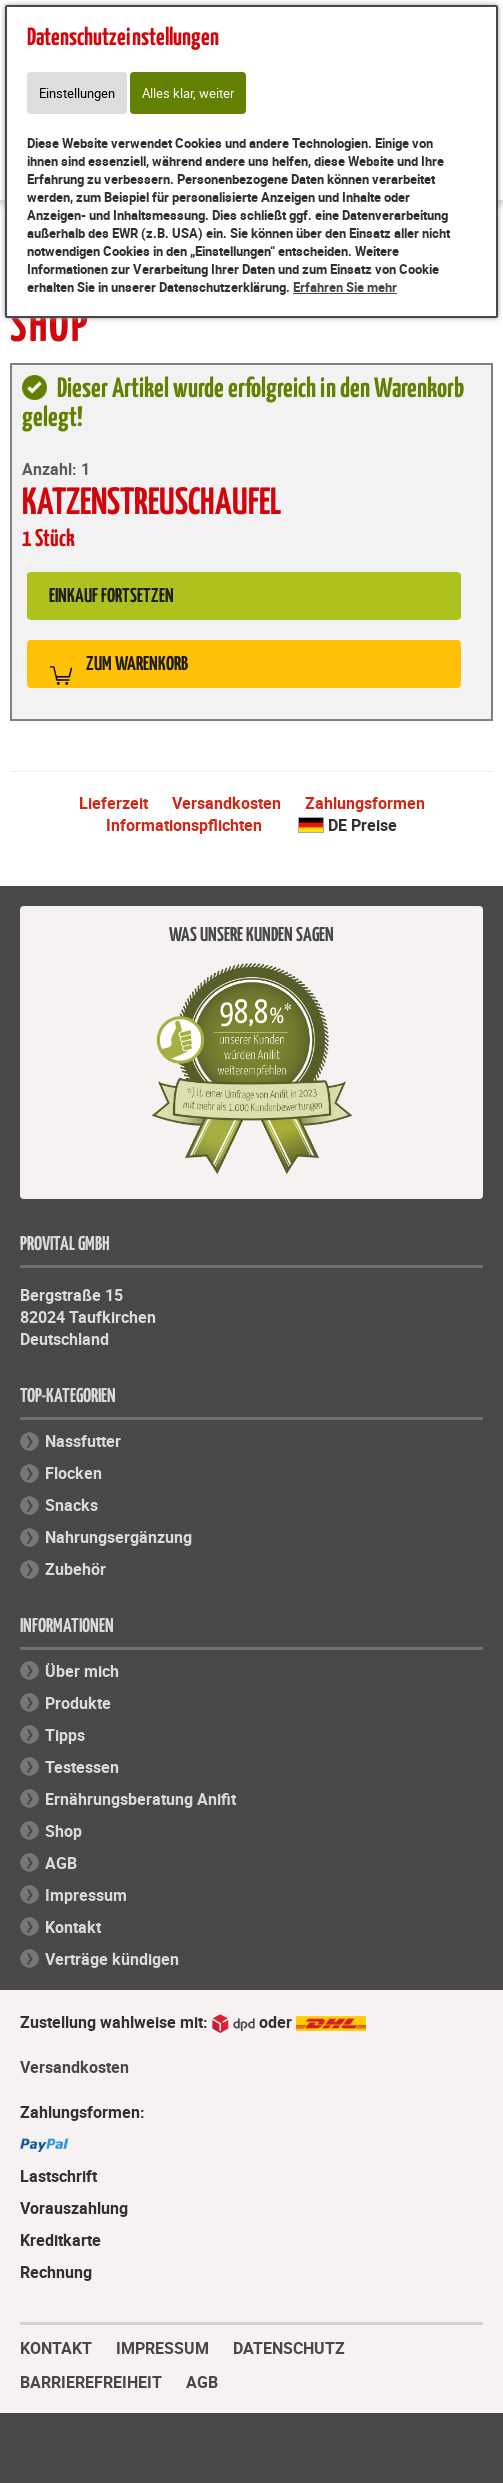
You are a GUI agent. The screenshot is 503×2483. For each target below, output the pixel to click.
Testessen (82, 1767)
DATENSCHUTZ (289, 2346)
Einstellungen (77, 93)
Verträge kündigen (112, 1959)
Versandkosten (226, 803)
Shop (63, 1831)
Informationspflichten (184, 825)
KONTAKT (56, 2346)
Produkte (78, 1703)
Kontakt (73, 1927)
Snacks (71, 1505)
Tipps (65, 1735)
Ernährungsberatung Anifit (140, 1799)
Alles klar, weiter (188, 93)
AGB (61, 1863)
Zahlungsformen (365, 803)
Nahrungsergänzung (118, 1537)
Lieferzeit (113, 803)
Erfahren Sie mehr (345, 287)
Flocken (73, 1473)
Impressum (86, 1895)
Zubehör (75, 1569)
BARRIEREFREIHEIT (91, 2380)
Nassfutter (83, 1441)
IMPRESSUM (162, 2346)
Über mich (82, 1671)
